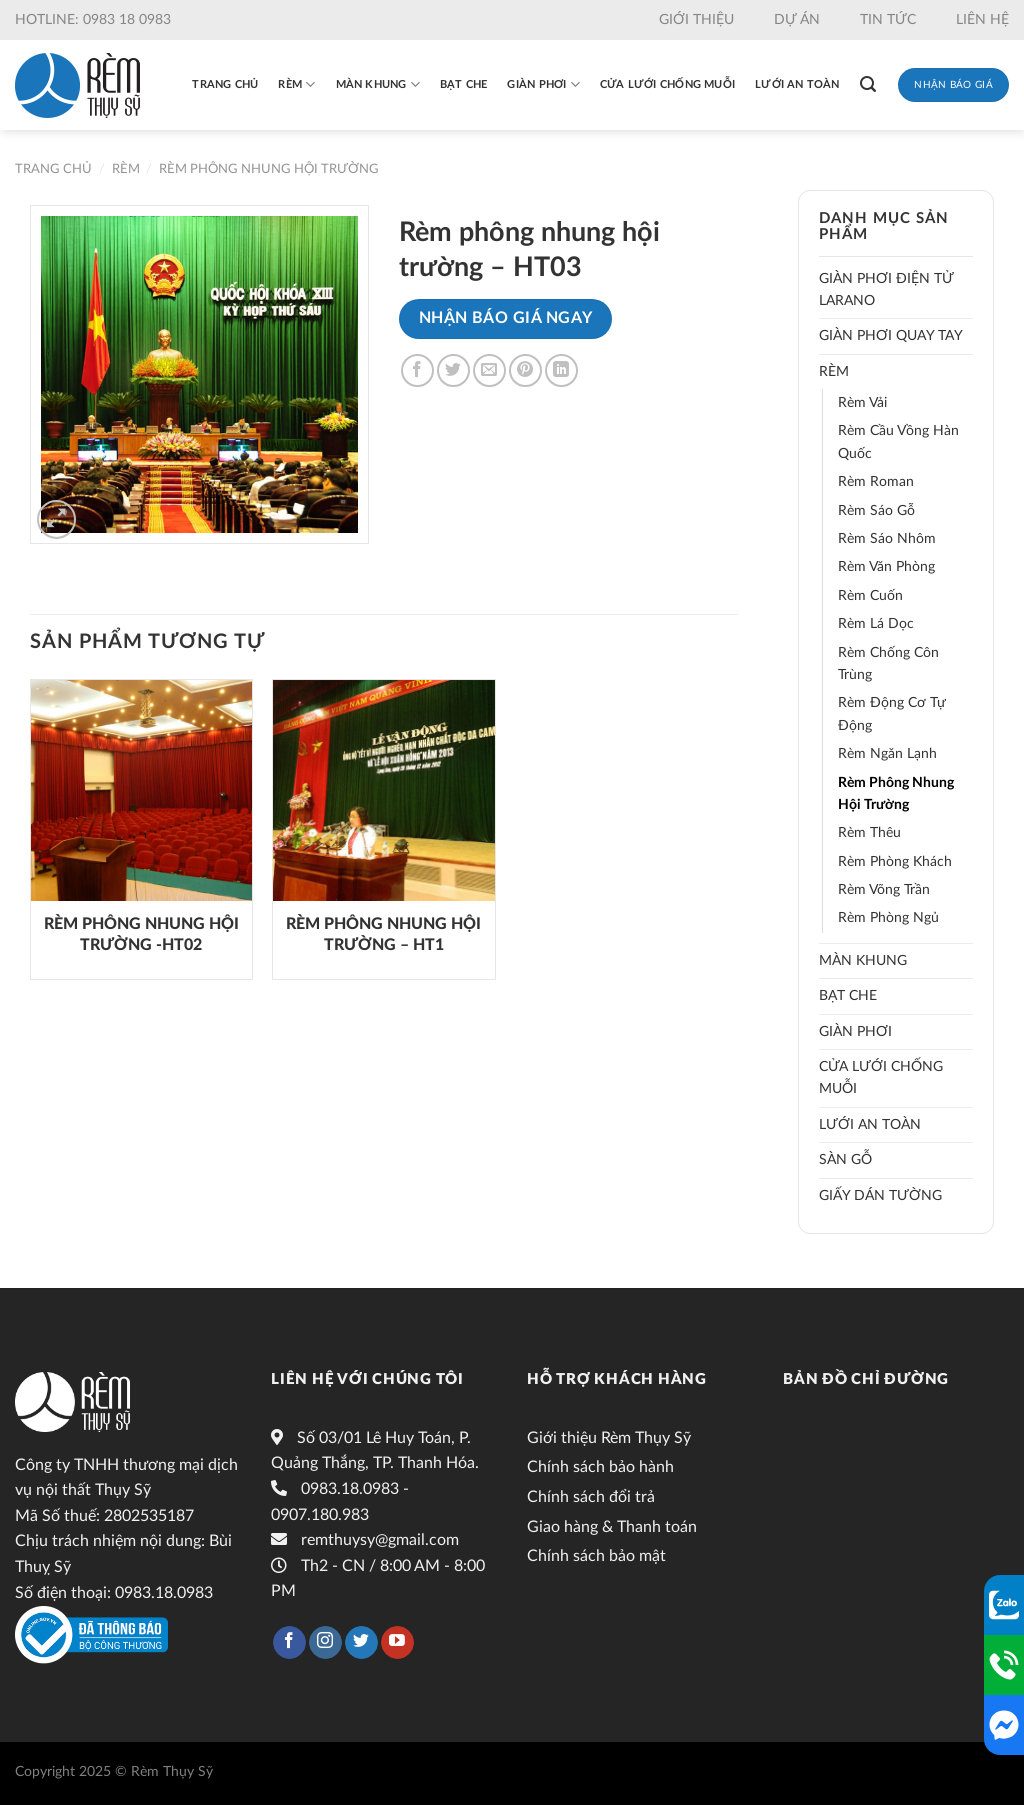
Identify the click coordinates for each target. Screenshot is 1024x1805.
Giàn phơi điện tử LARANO (886, 290)
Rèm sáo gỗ (876, 511)
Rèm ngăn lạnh (887, 754)
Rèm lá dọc (876, 624)
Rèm (296, 84)
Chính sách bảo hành (600, 1467)
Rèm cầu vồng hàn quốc (898, 442)
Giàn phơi (543, 84)
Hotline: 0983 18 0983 (93, 20)
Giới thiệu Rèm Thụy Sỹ (609, 1438)
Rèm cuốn (870, 596)
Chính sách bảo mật (596, 1556)
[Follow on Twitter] (361, 1643)
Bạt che (464, 84)
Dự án (797, 20)
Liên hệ (982, 20)
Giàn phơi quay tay (891, 336)
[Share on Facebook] (417, 370)
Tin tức (888, 20)
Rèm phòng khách (895, 862)
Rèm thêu (869, 833)
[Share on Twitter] (453, 370)
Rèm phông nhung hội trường (269, 169)
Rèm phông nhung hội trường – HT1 (383, 934)
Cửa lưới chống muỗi (667, 84)
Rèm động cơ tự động (892, 714)
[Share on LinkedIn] (561, 370)
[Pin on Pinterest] (525, 370)
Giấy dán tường (880, 1196)
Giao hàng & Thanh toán (612, 1527)
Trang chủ (225, 84)
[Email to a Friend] (489, 370)
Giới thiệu (696, 20)
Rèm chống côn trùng (888, 664)
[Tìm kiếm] (868, 84)
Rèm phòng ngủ (888, 918)
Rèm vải (862, 403)
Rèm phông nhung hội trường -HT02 (141, 934)
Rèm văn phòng (886, 567)
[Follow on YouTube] (397, 1643)
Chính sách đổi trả (591, 1497)
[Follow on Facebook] (289, 1643)
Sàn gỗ (845, 1160)
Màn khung (378, 84)
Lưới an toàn (797, 84)
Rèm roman (876, 482)
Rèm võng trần (884, 890)
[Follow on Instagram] (325, 1643)
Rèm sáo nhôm (887, 539)
